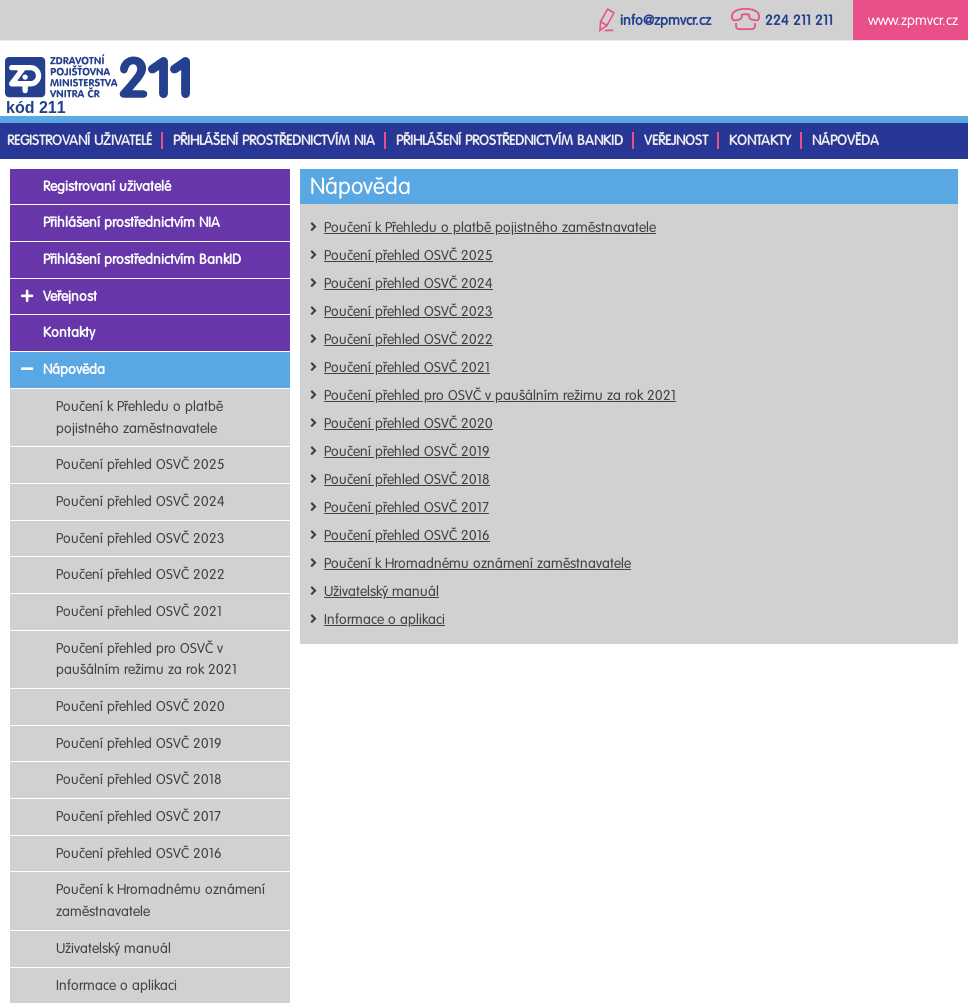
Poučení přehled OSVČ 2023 (408, 311)
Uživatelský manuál (381, 591)
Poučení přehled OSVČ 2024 (408, 283)
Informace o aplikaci (384, 619)
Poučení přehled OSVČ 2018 (407, 479)
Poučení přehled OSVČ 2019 (407, 451)
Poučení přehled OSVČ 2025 (408, 255)
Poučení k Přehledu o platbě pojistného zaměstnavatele (490, 227)
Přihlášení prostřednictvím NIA (274, 140)
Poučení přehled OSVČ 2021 (407, 367)
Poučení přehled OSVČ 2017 (406, 507)
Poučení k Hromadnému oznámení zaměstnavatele (477, 563)
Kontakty (760, 140)
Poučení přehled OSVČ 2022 (408, 339)
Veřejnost (676, 140)
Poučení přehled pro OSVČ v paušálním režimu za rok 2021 (500, 395)
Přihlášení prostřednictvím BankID (509, 140)
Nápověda (845, 140)
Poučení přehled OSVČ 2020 (408, 423)
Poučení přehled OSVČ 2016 (407, 535)
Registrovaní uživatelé (79, 140)
